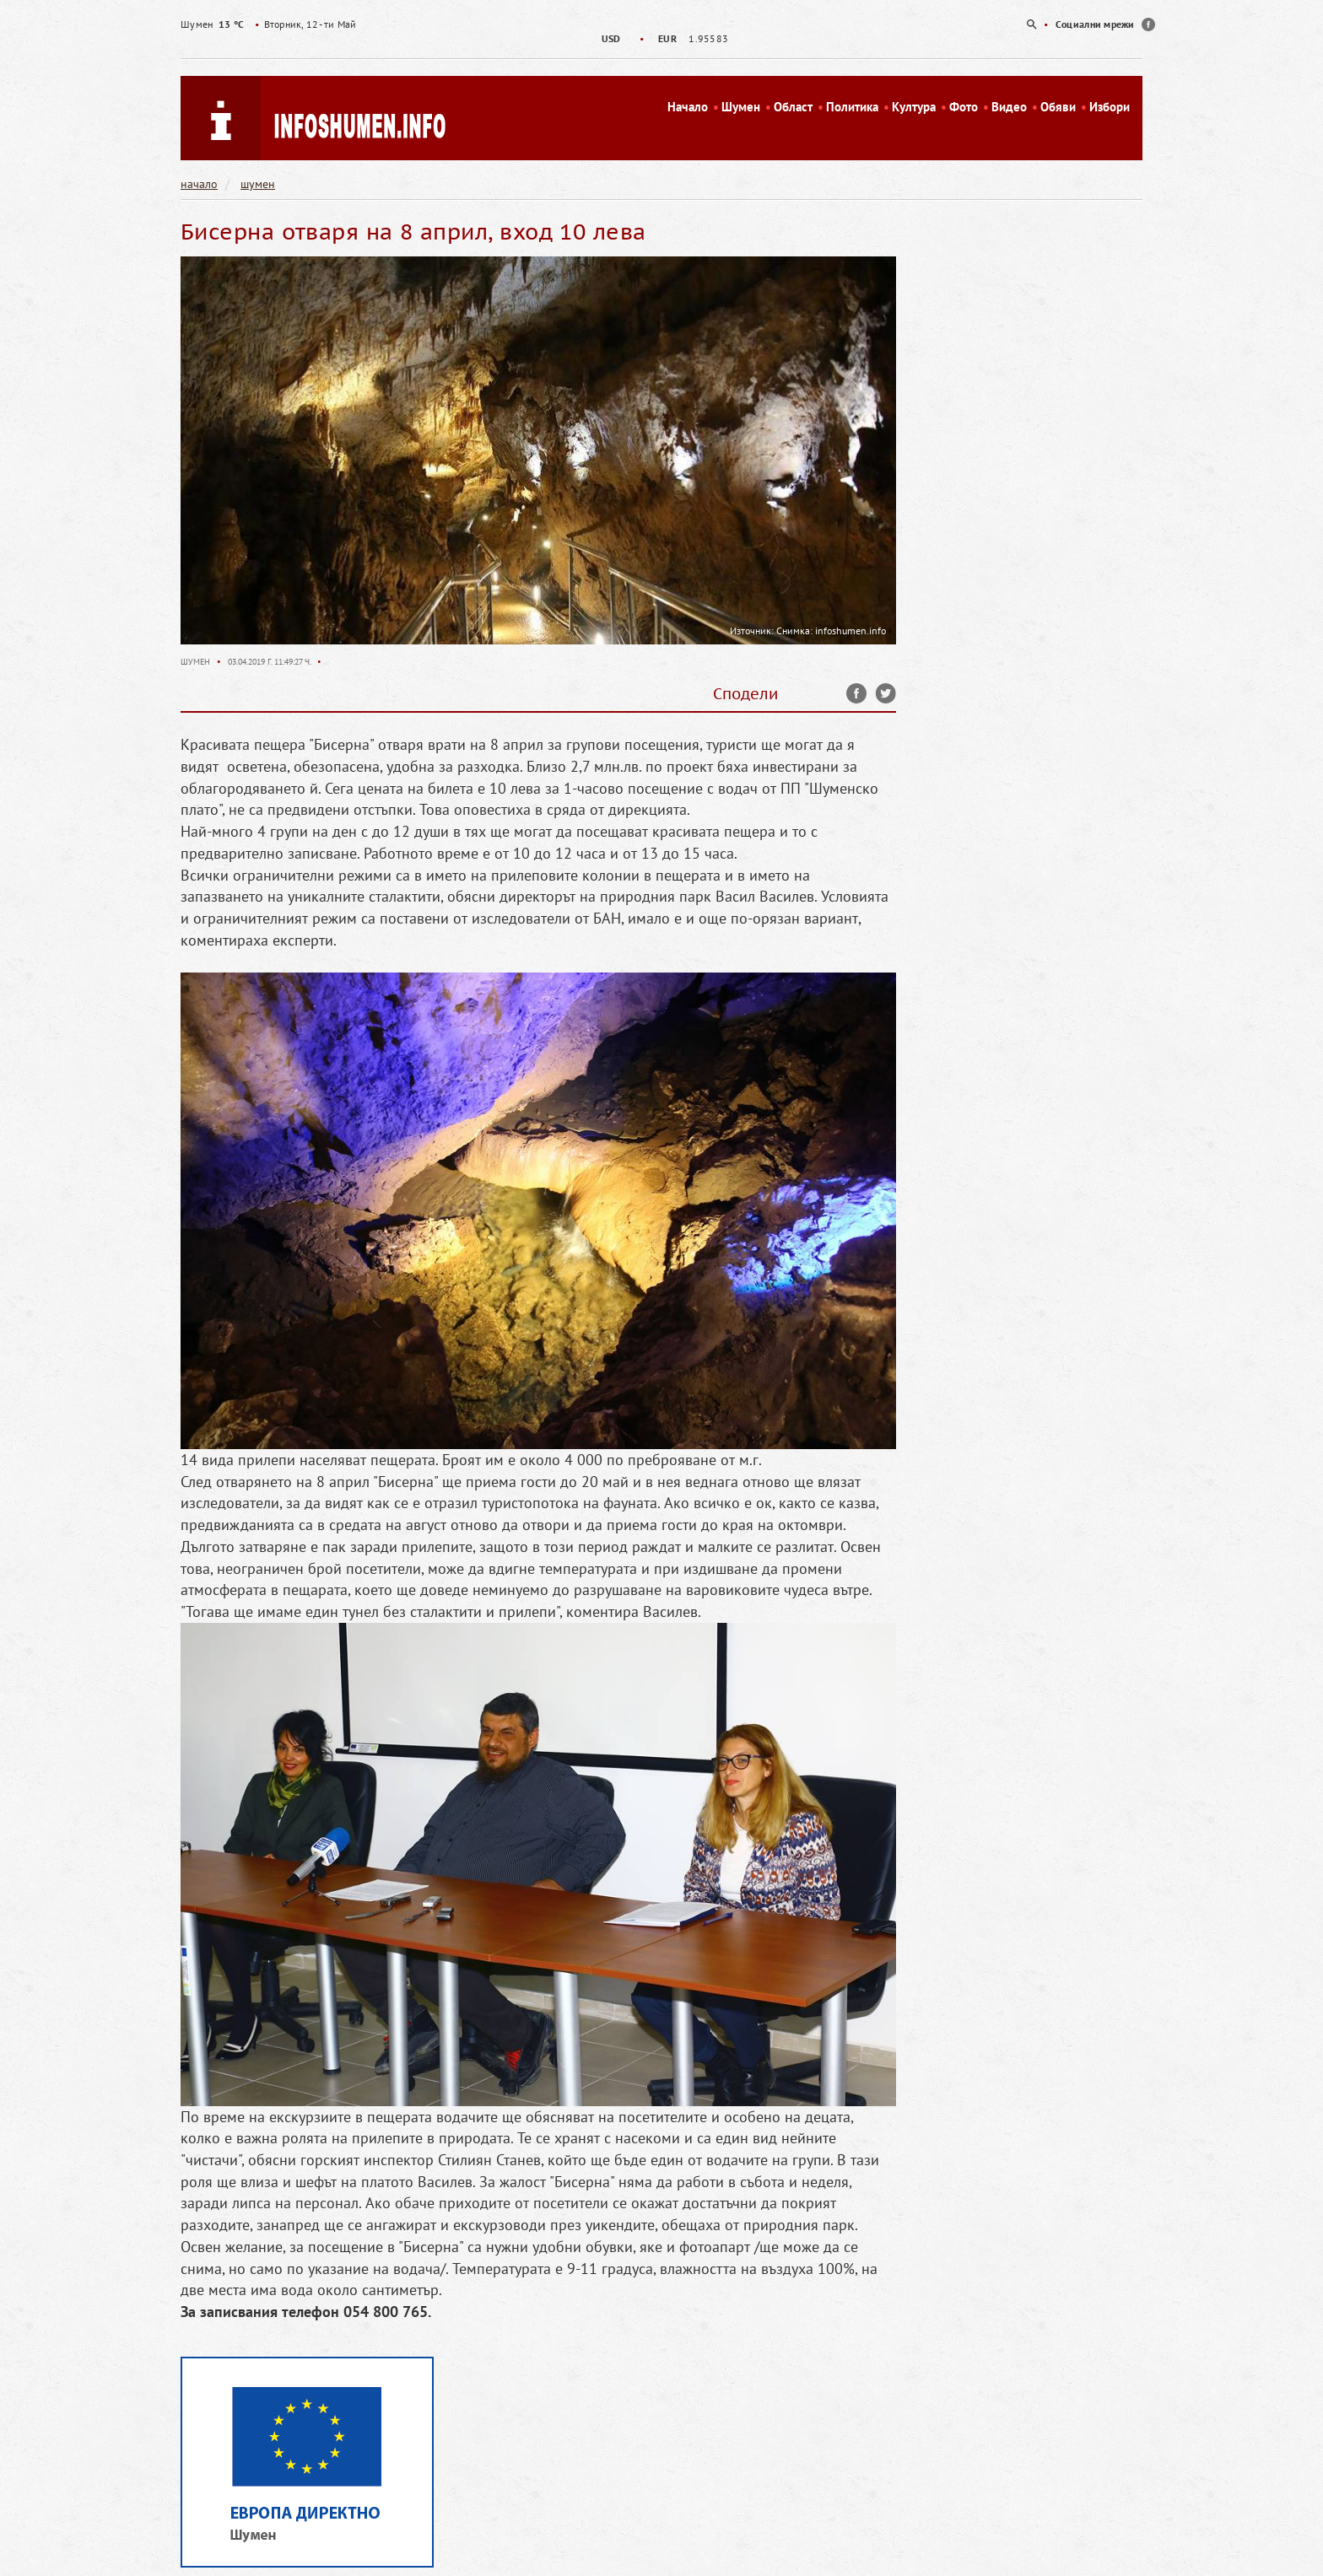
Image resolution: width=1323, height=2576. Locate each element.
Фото (963, 107)
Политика (852, 107)
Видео (1009, 107)
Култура (914, 107)
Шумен (740, 107)
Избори (1109, 107)
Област (793, 107)
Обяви (1058, 107)
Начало (687, 107)
